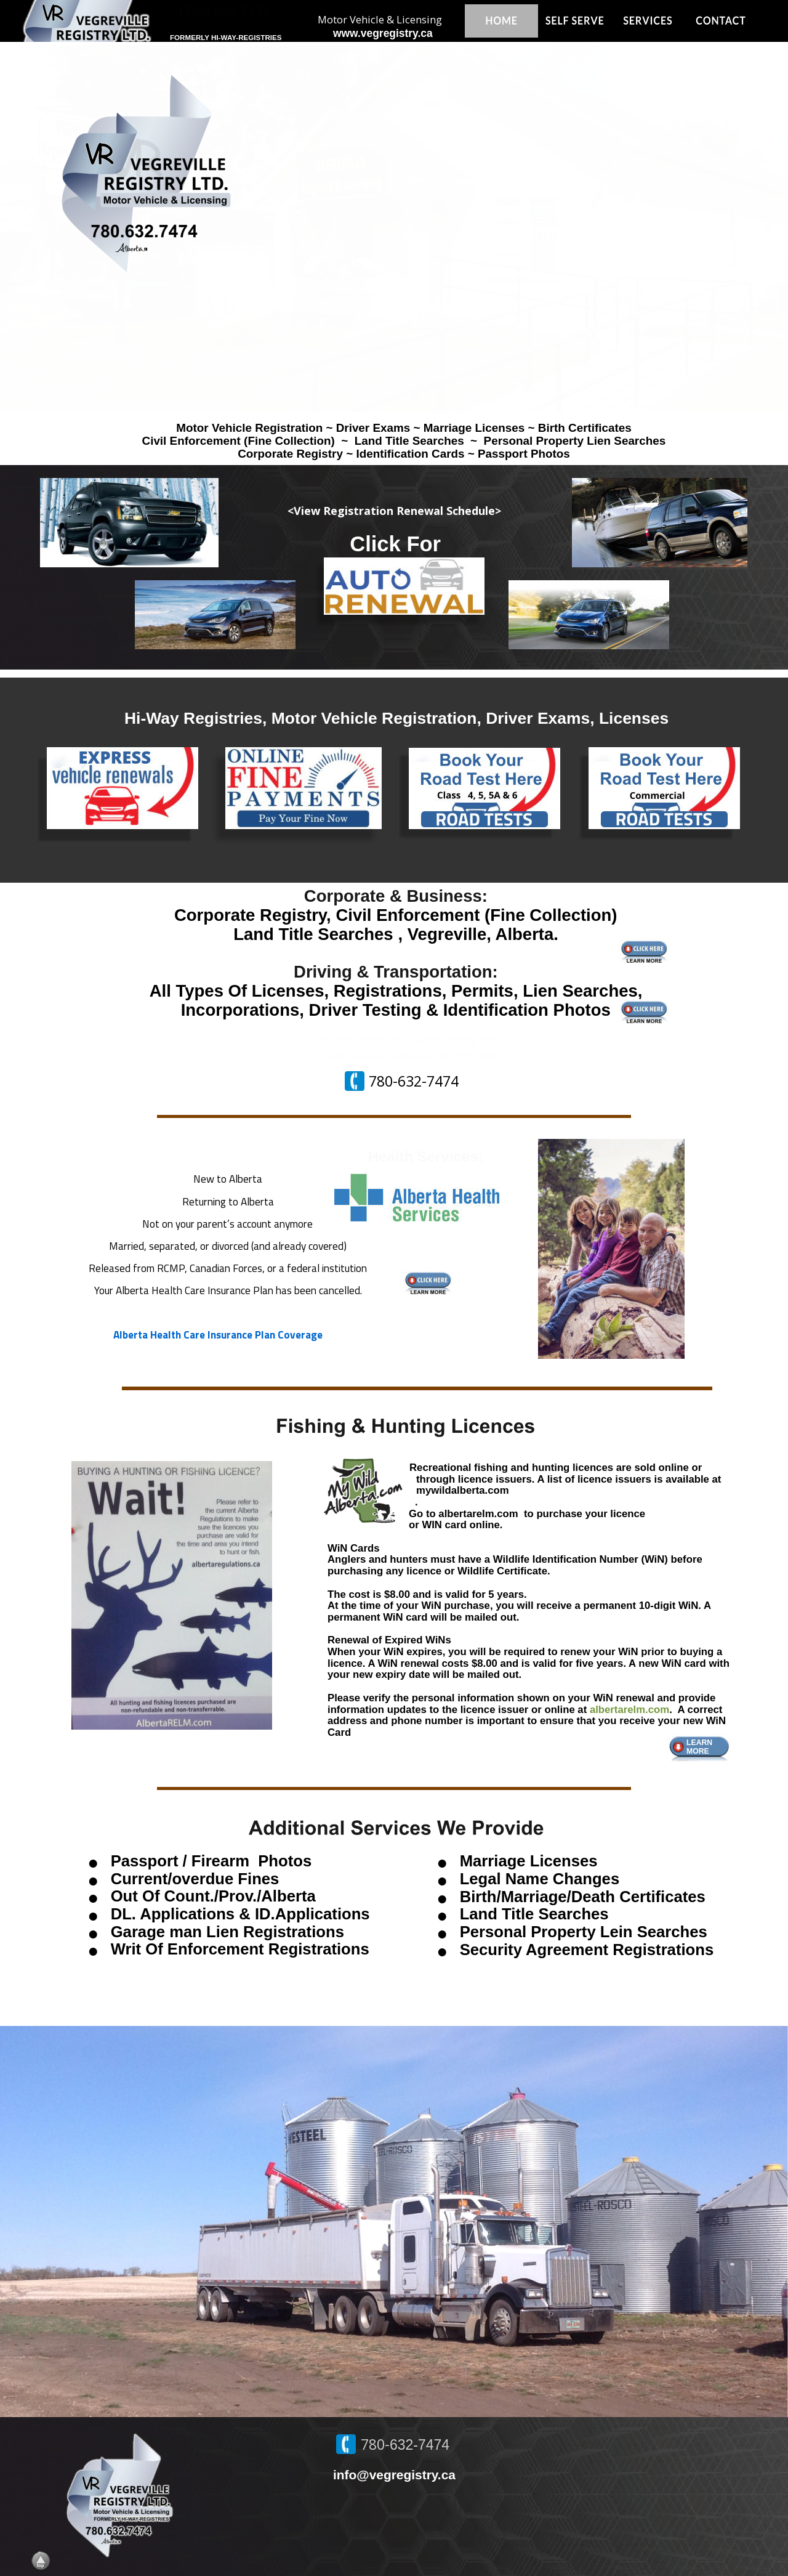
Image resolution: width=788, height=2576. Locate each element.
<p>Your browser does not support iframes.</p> (394, 227)
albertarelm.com (629, 1709)
